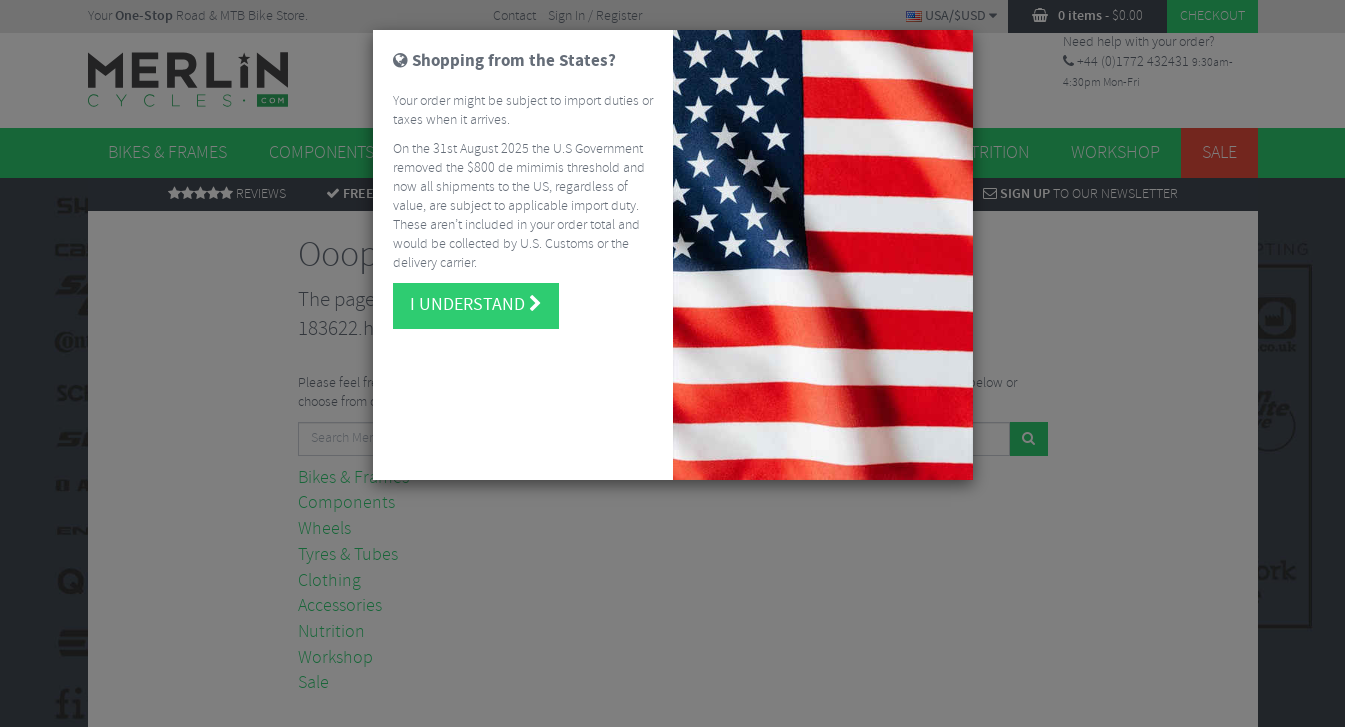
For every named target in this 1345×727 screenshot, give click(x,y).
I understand (476, 305)
